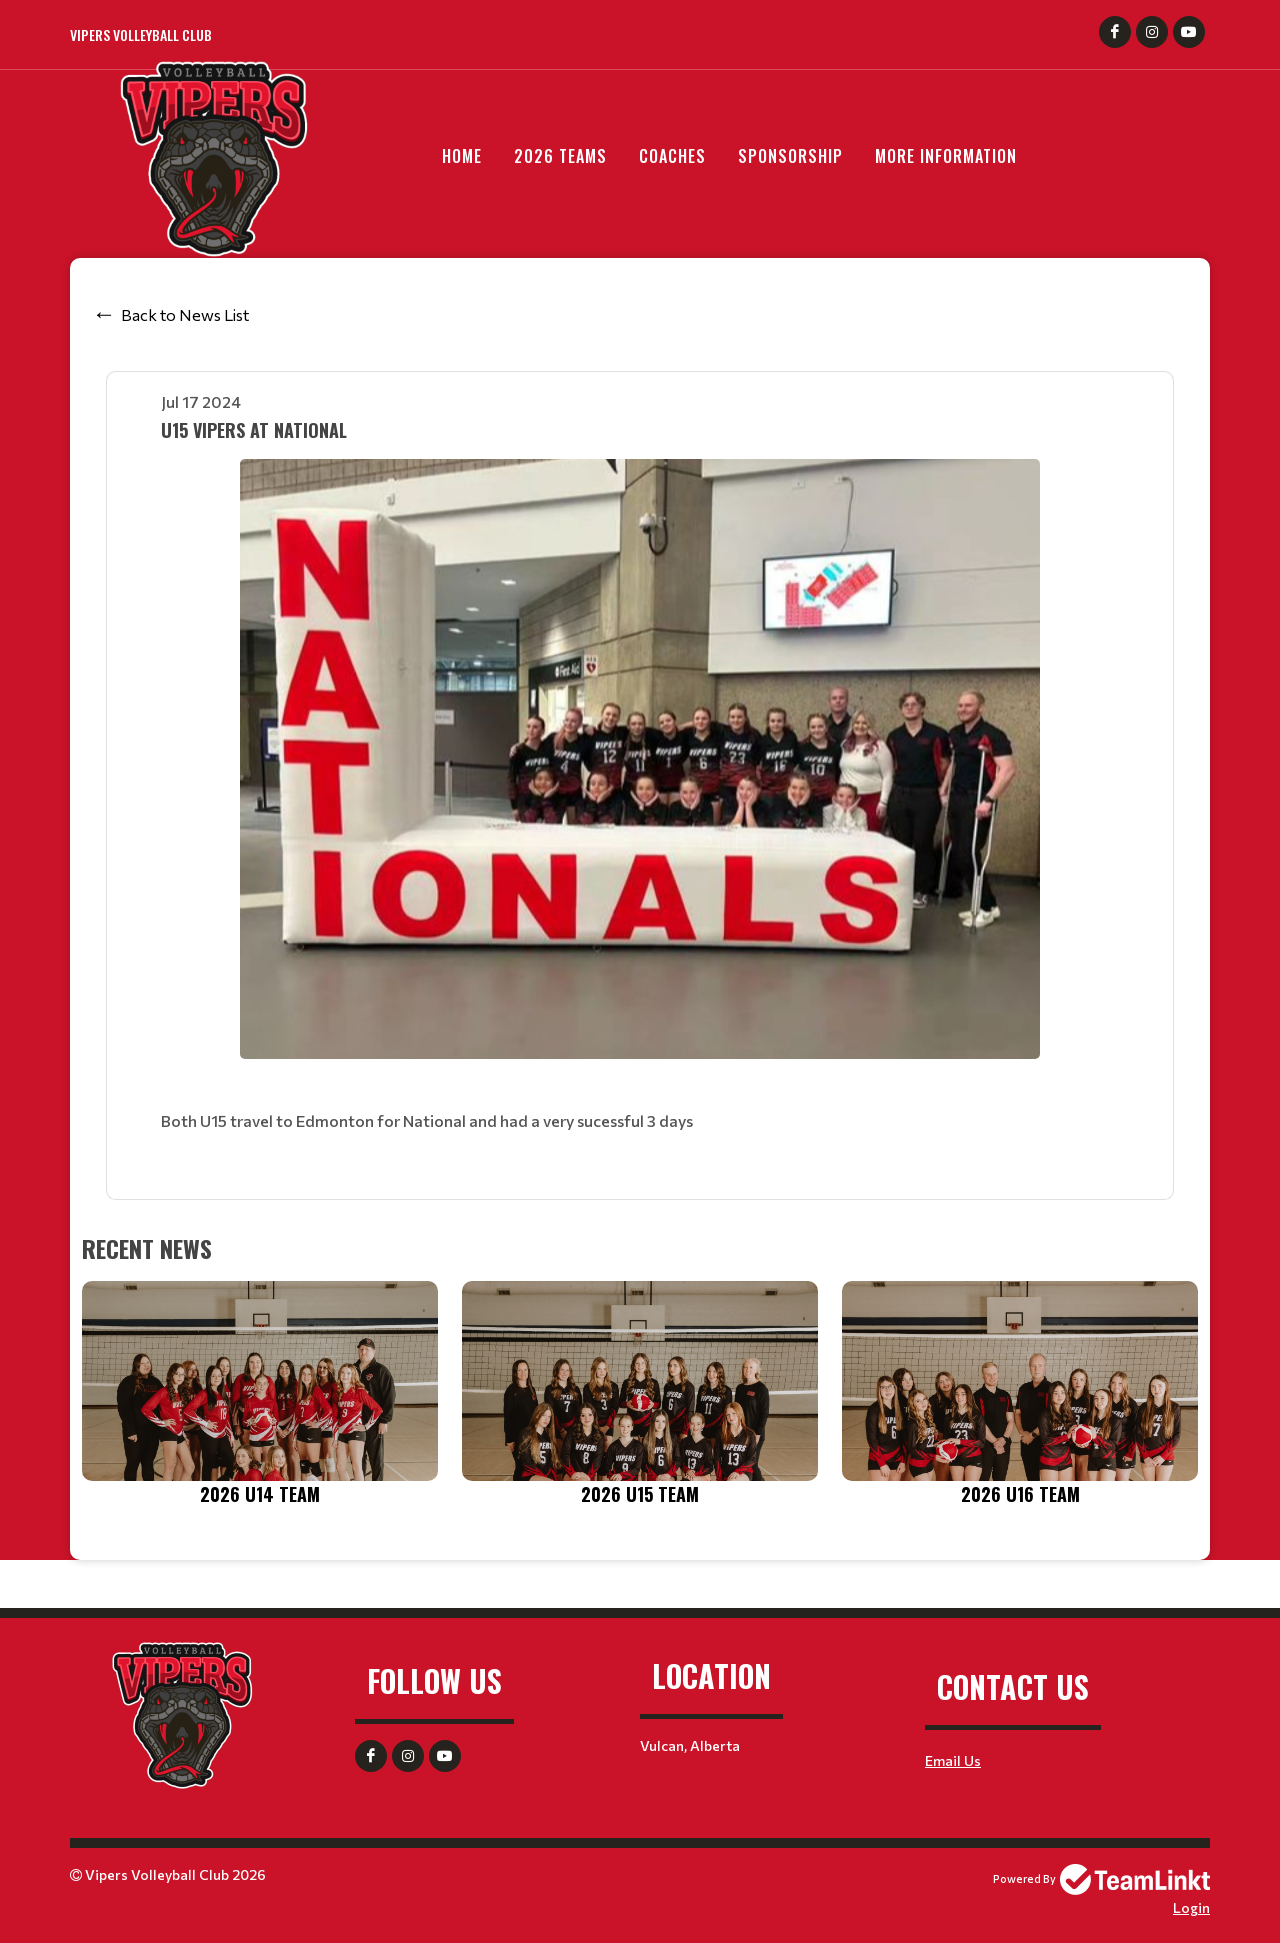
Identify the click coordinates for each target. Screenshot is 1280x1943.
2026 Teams (560, 156)
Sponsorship (790, 156)
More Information (946, 156)
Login (1191, 1907)
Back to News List (185, 314)
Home (462, 156)
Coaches (672, 156)
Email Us (953, 1760)
